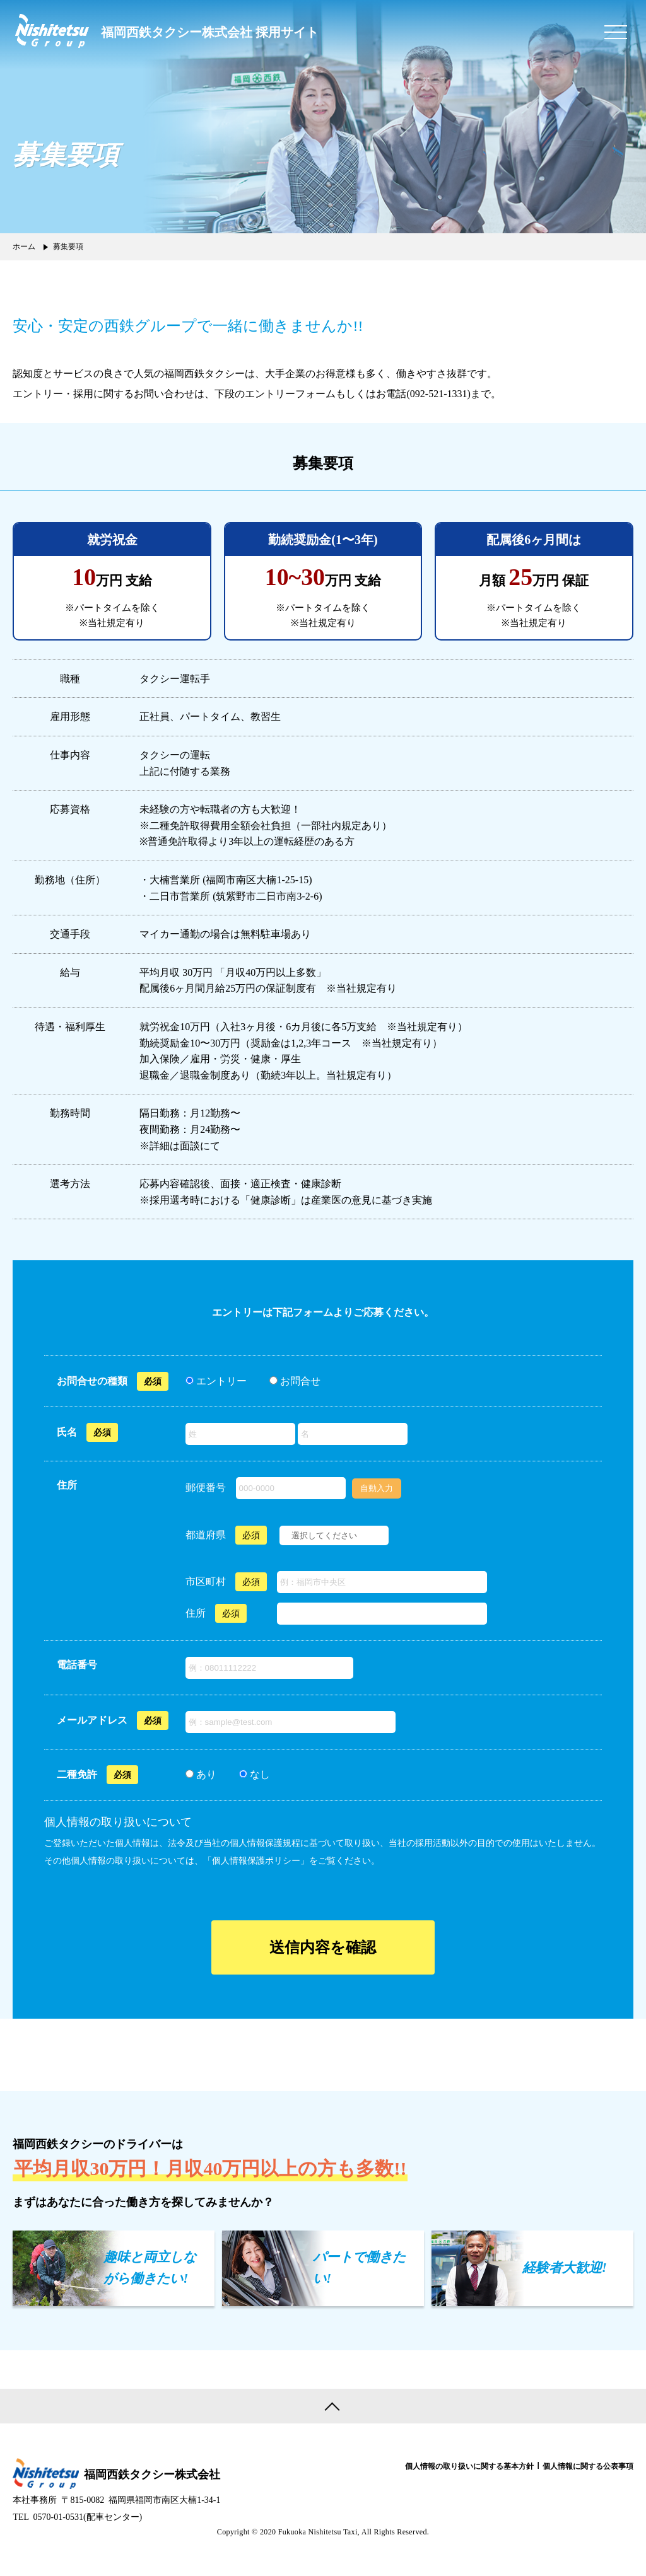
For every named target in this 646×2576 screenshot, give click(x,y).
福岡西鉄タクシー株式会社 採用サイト (210, 32)
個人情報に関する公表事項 (588, 2466)
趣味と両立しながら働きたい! (149, 2267)
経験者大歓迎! (564, 2267)
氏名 (67, 1432)
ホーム (24, 246)
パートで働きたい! (359, 2267)
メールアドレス (92, 1720)
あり (205, 1774)
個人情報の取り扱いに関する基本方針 (469, 2466)
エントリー (220, 1381)
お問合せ (299, 1381)
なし (258, 1774)
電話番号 (77, 1664)
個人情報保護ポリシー (256, 1860)
